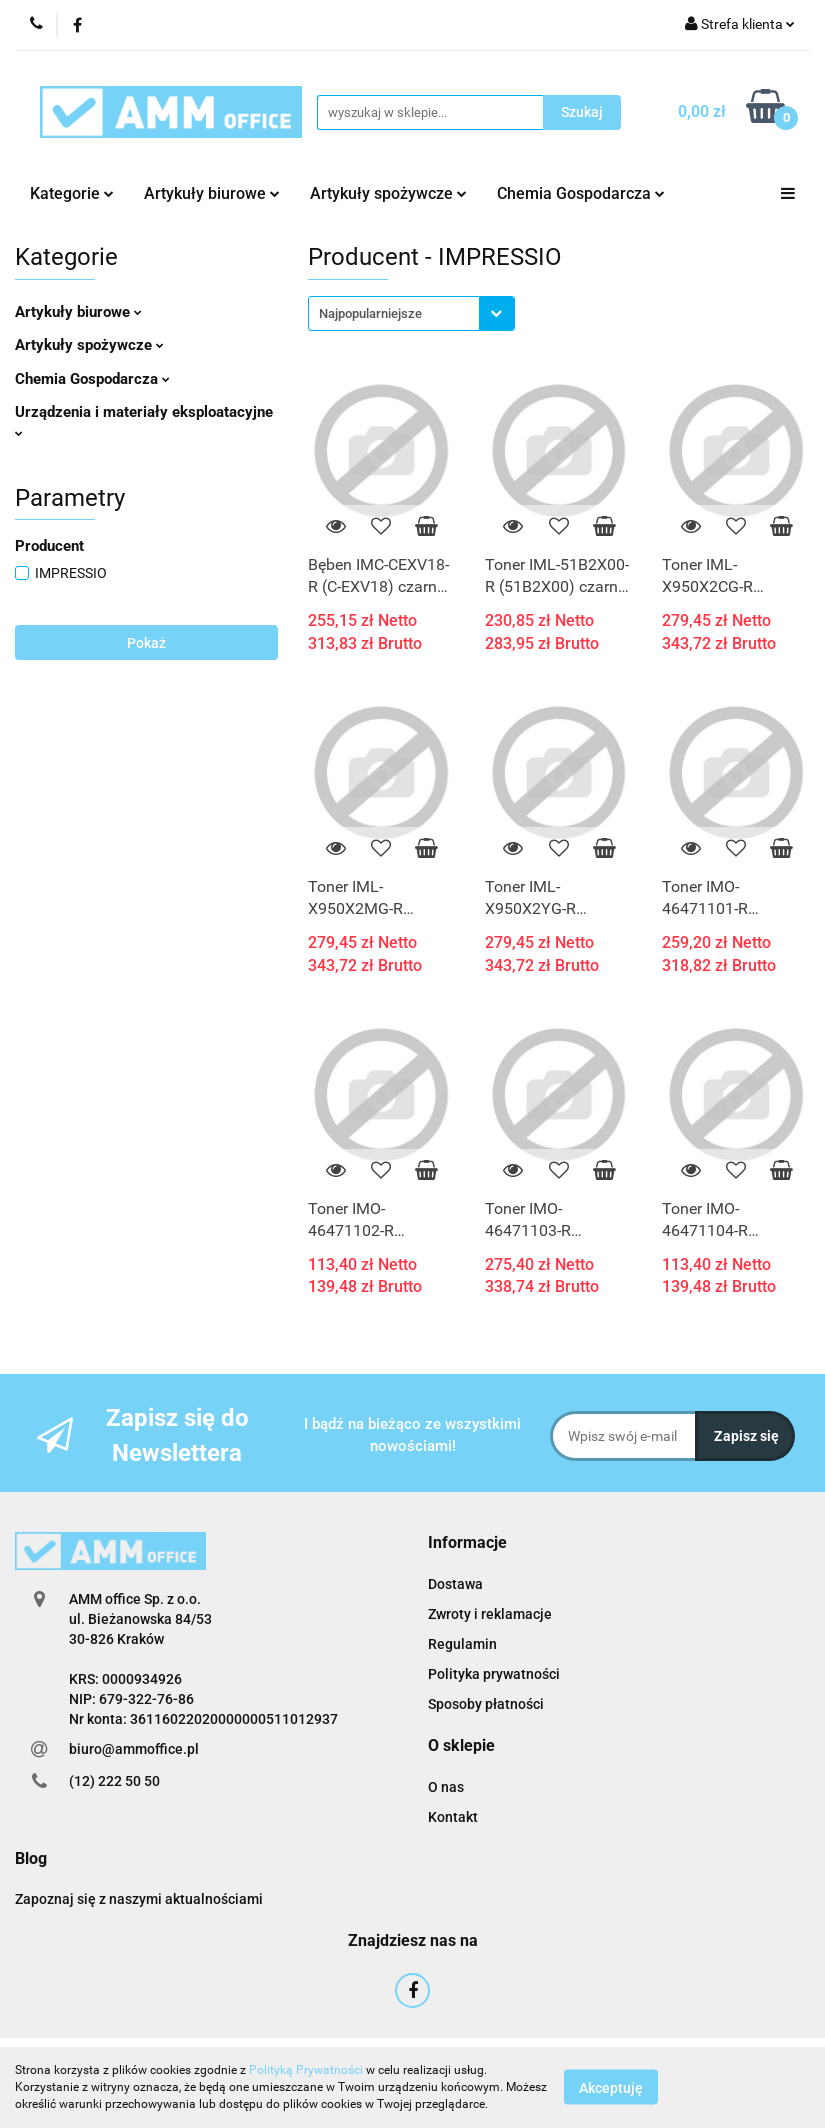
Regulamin (462, 1644)
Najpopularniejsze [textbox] (370, 313)
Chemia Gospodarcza (581, 193)
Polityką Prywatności (306, 2070)
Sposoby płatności (486, 1704)
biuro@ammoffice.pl (134, 1749)
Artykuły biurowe (212, 193)
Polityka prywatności (494, 1674)
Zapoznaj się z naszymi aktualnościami (139, 1899)
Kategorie (72, 193)
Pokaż (146, 643)
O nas (446, 1787)
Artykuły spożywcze (388, 193)
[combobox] (411, 313)
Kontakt (453, 1817)
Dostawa (455, 1584)
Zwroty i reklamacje (490, 1614)
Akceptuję (611, 2088)
